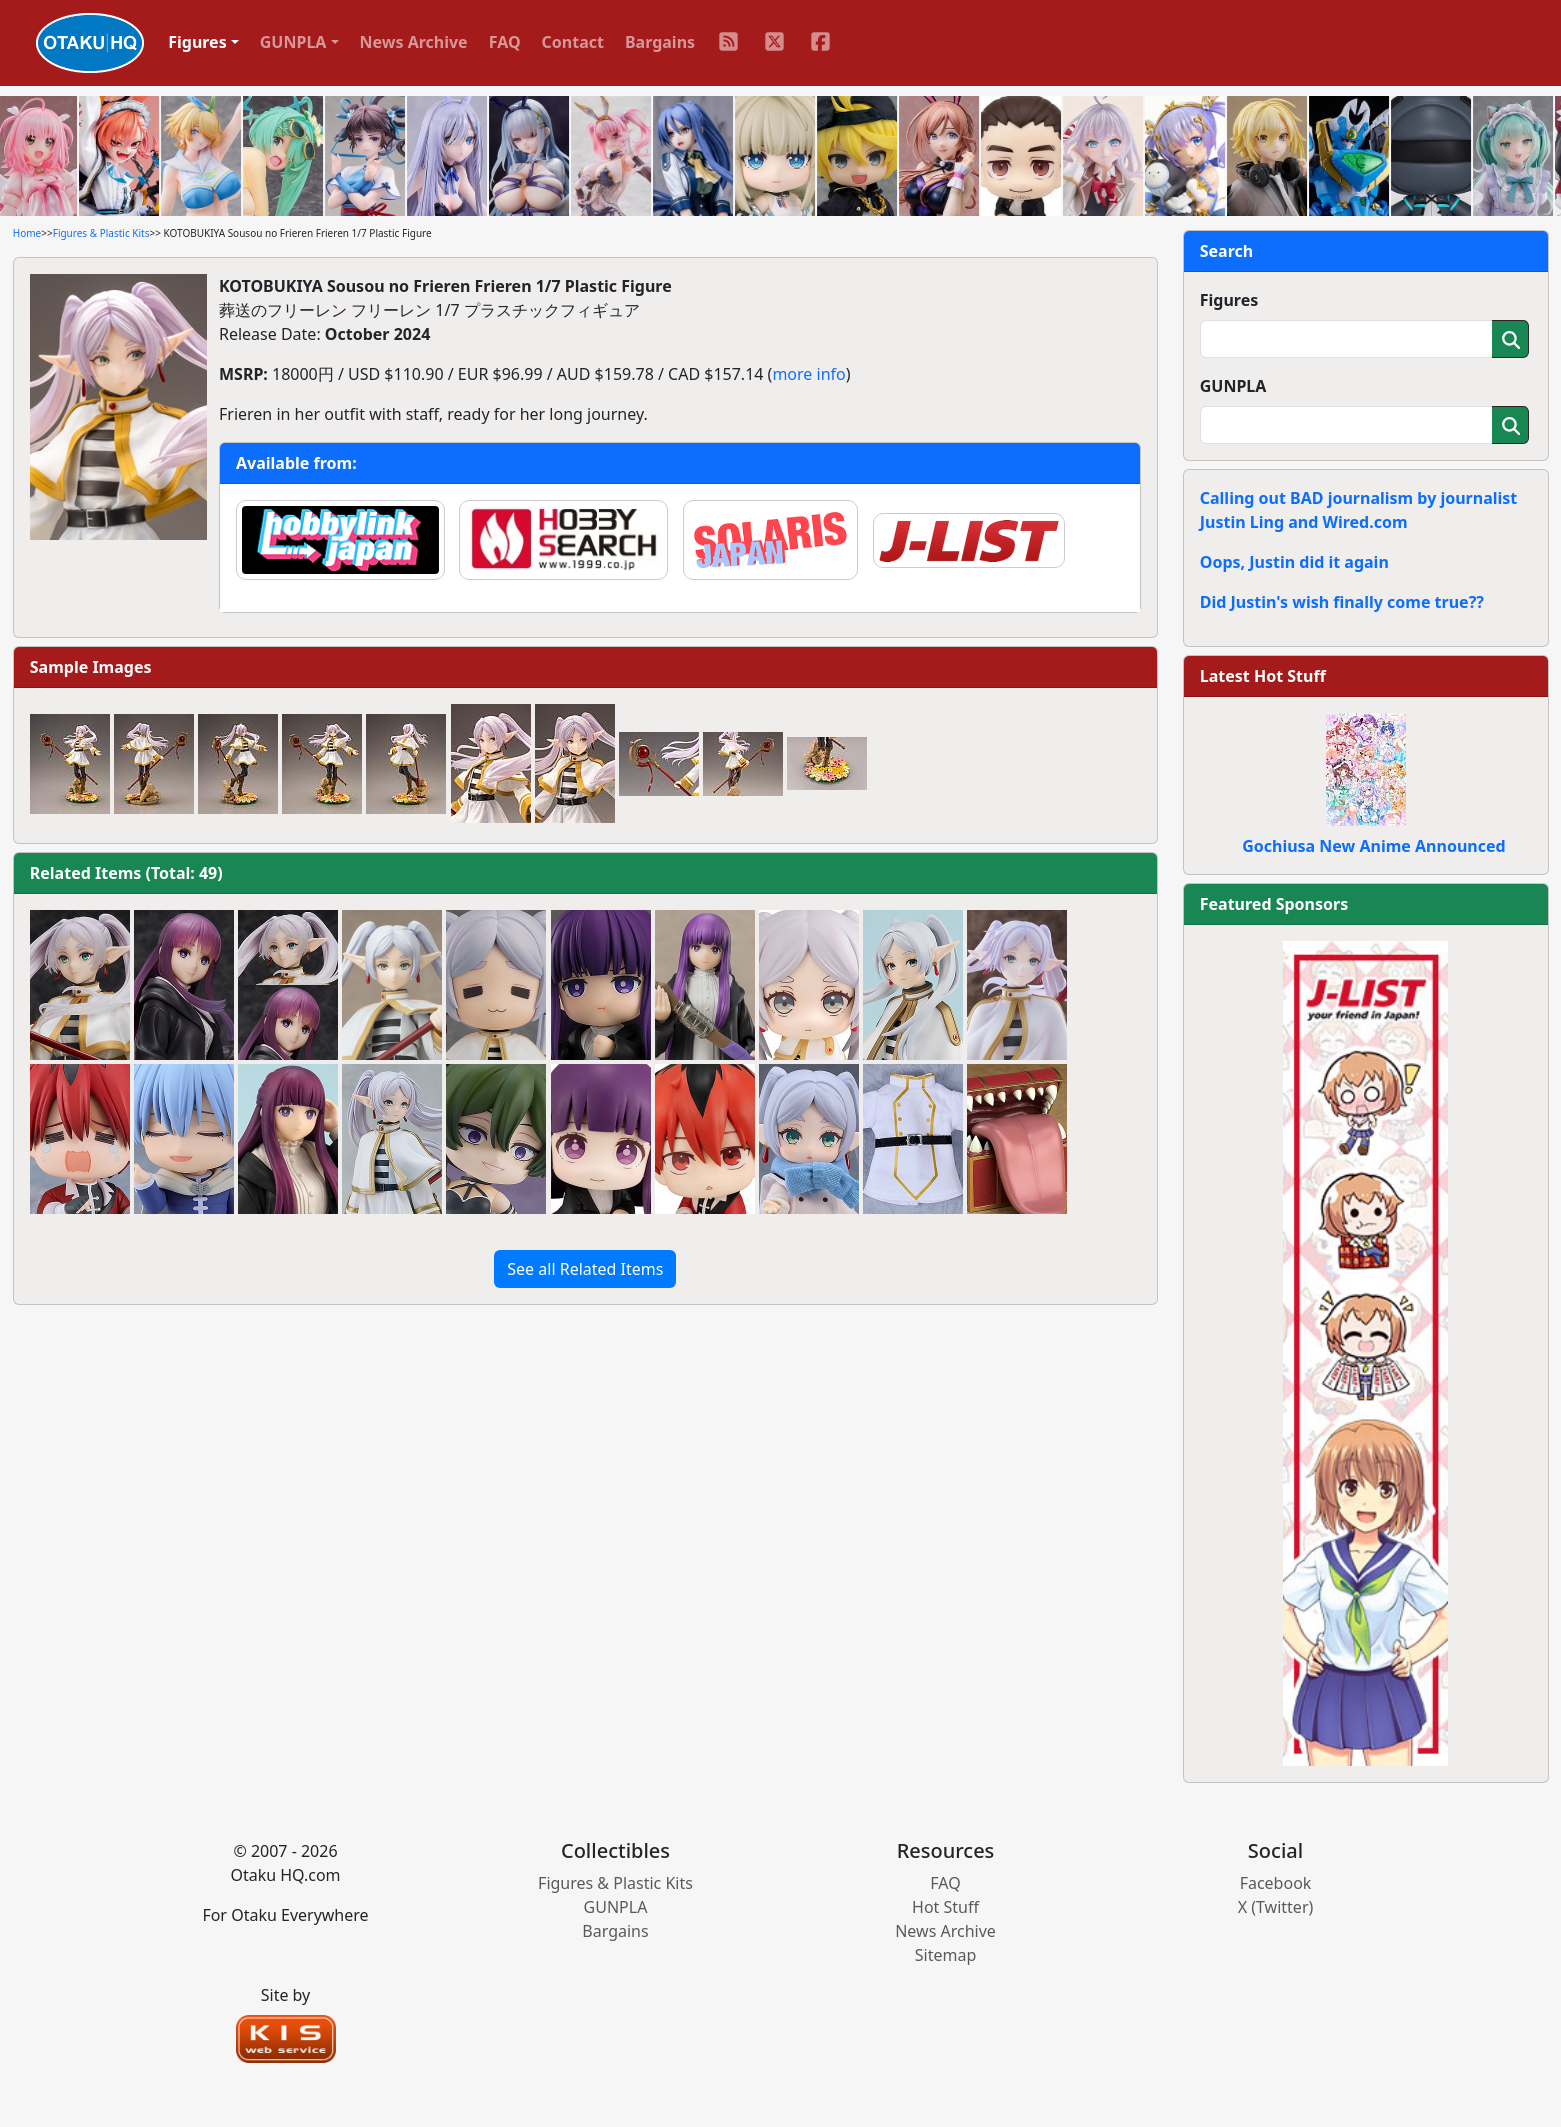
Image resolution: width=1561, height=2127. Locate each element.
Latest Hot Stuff (1263, 676)
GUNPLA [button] (293, 42)
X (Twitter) (1276, 1907)
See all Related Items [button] (585, 1269)
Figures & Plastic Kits (101, 233)
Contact (573, 42)
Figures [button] (197, 42)
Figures (1229, 300)
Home (27, 233)
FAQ (505, 42)
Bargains (660, 42)
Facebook (1276, 1883)
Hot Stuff (945, 1907)
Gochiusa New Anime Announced (1373, 846)
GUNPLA (1233, 386)
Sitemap (946, 1955)
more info (808, 374)
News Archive (414, 42)
